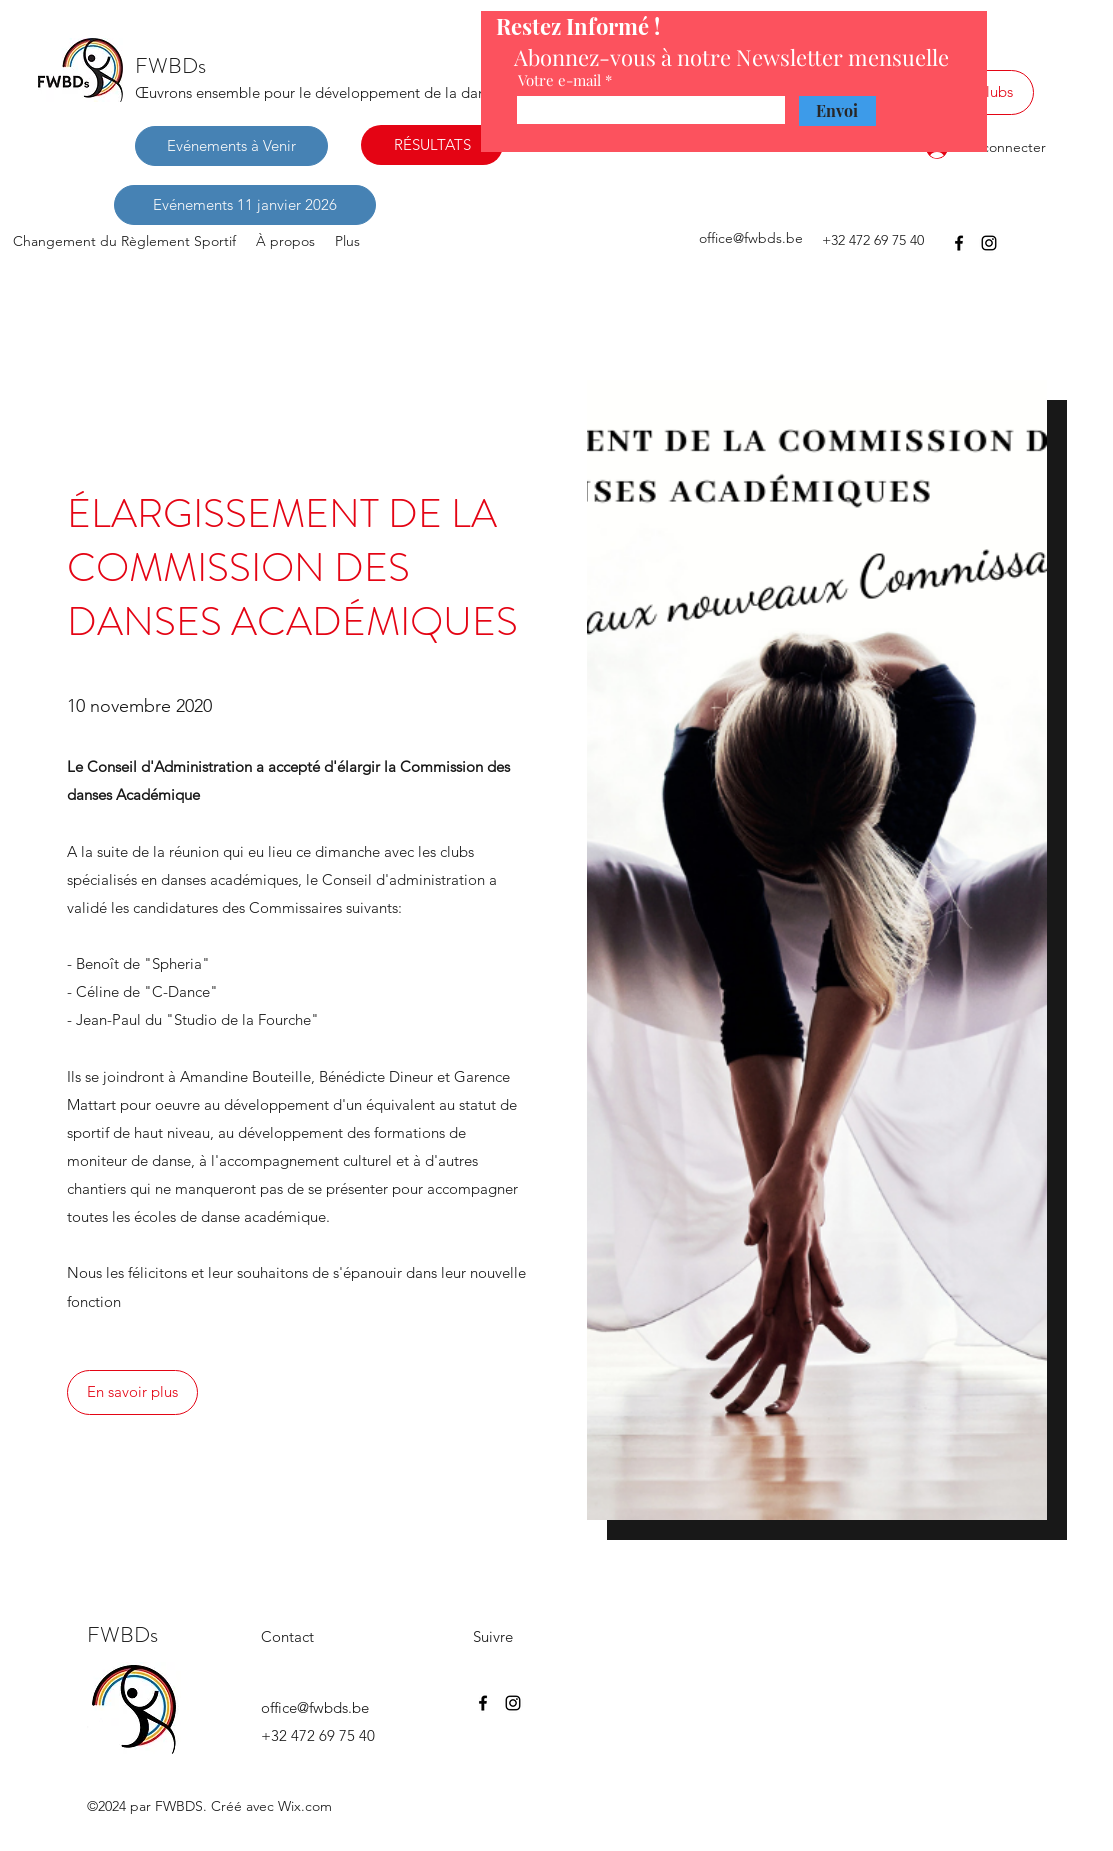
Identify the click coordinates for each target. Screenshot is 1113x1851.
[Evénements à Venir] (231, 146)
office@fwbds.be (751, 238)
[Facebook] (959, 243)
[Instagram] (989, 243)
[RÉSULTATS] (432, 145)
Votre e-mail (559, 80)
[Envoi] (837, 111)
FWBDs (170, 65)
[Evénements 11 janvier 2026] (245, 205)
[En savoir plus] (132, 1392)
